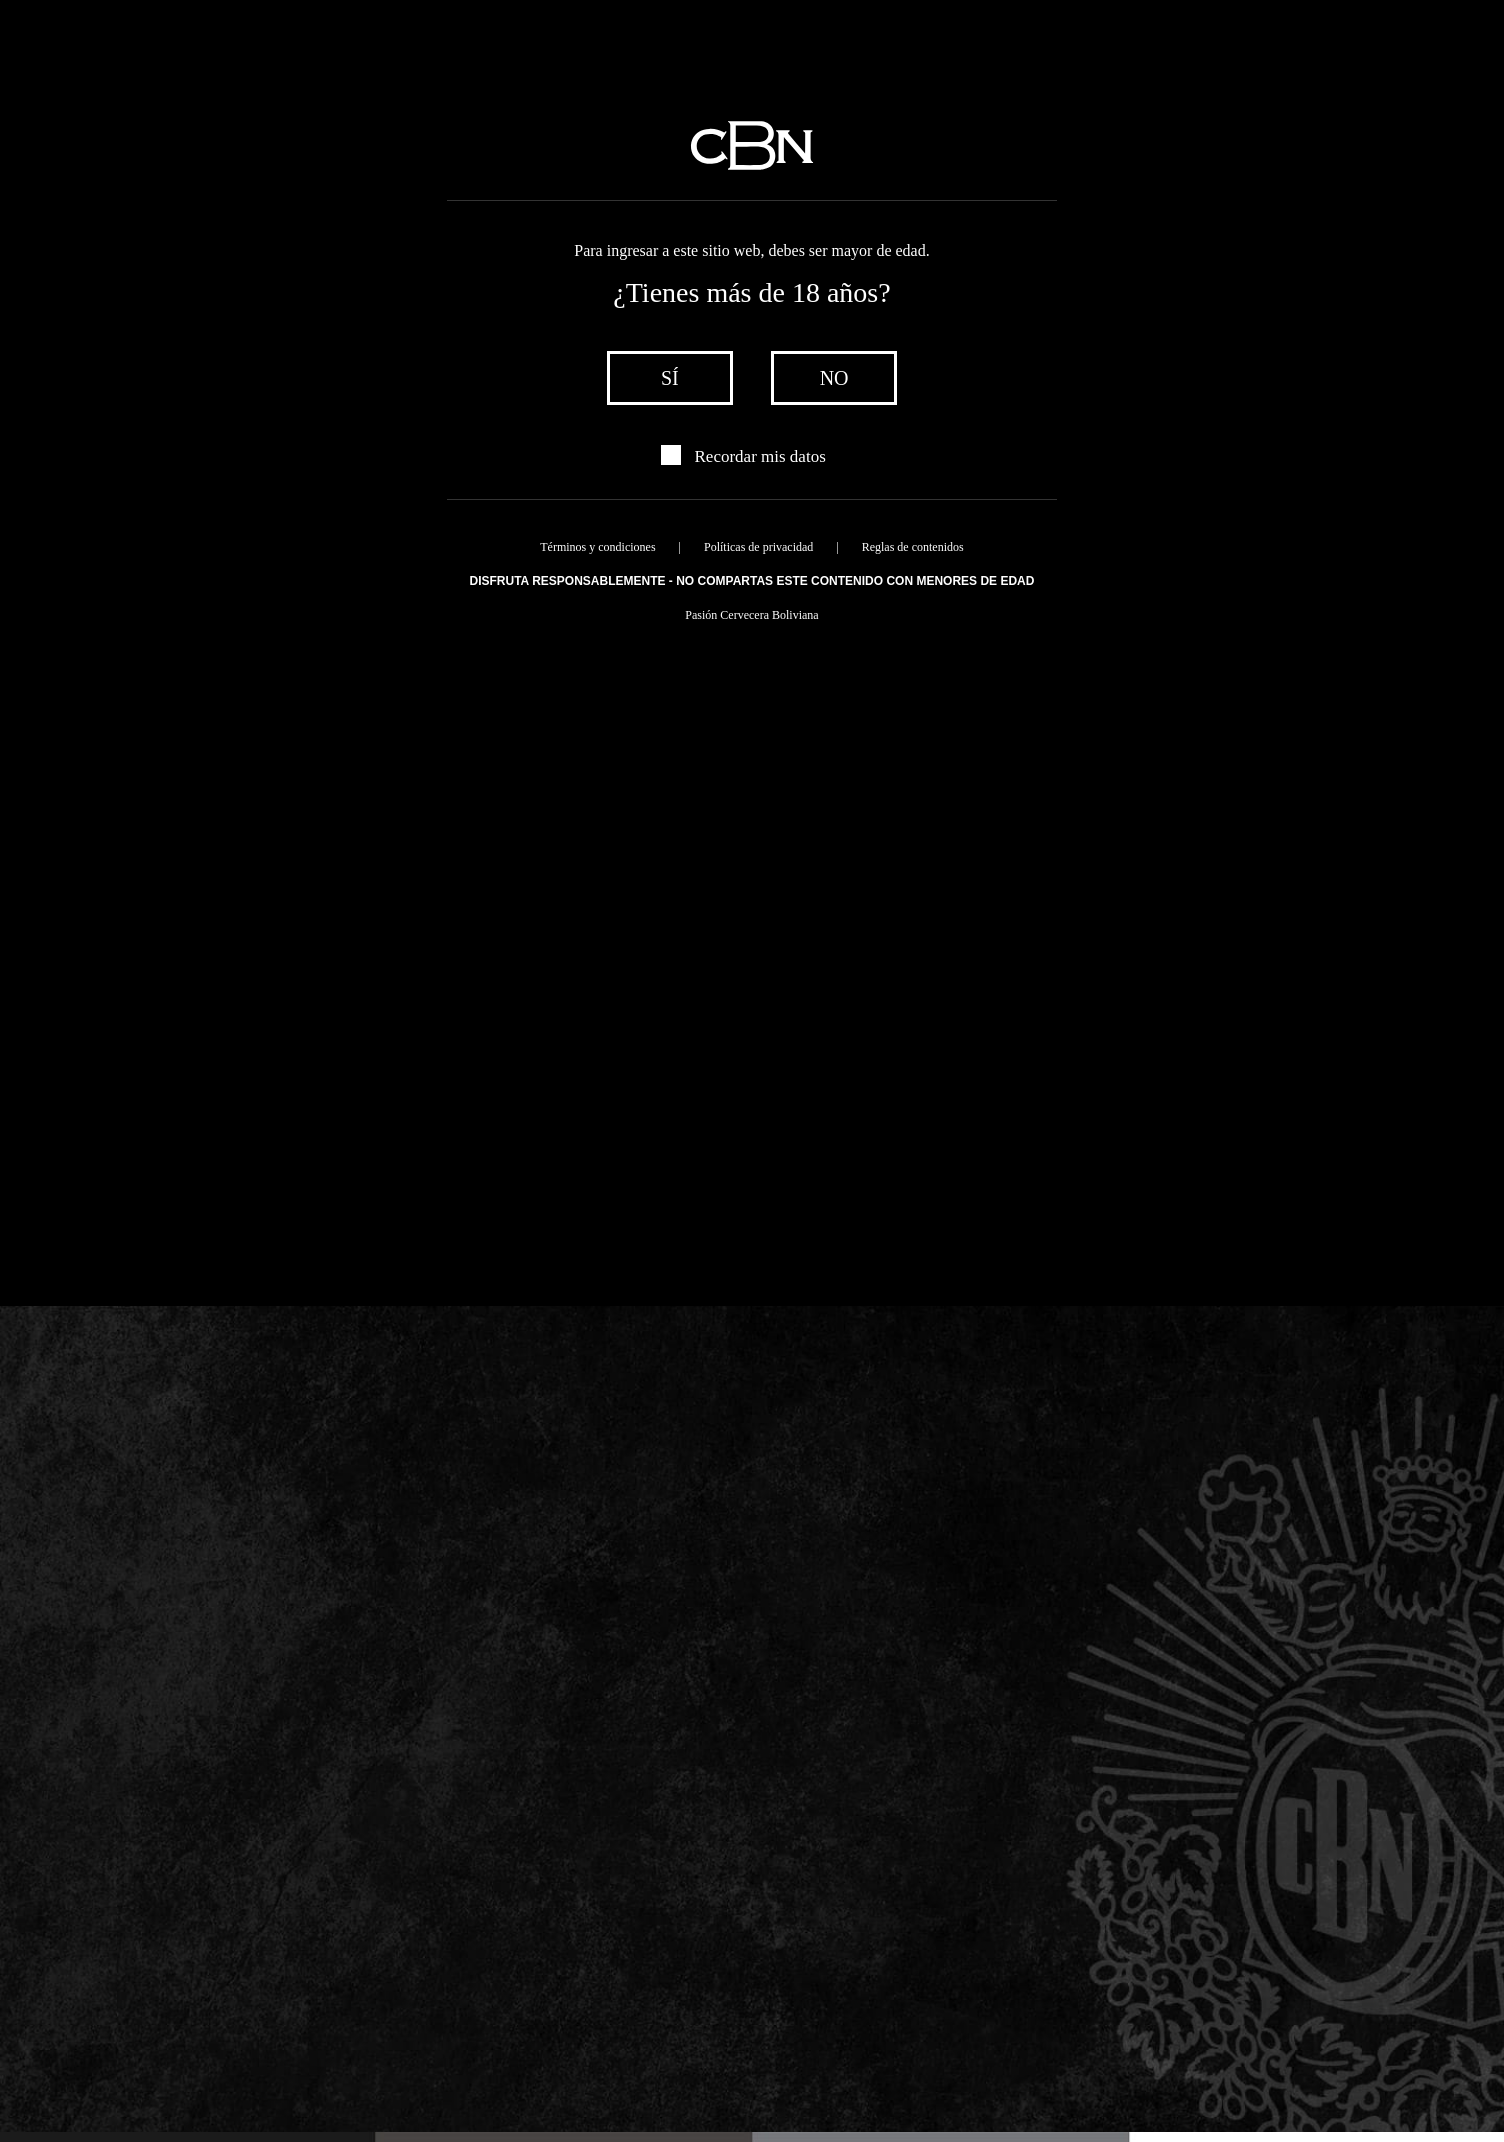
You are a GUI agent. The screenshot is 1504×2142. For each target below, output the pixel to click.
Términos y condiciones (597, 547)
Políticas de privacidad (758, 547)
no (834, 378)
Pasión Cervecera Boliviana (751, 615)
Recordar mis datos (760, 456)
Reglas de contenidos (913, 547)
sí (670, 378)
